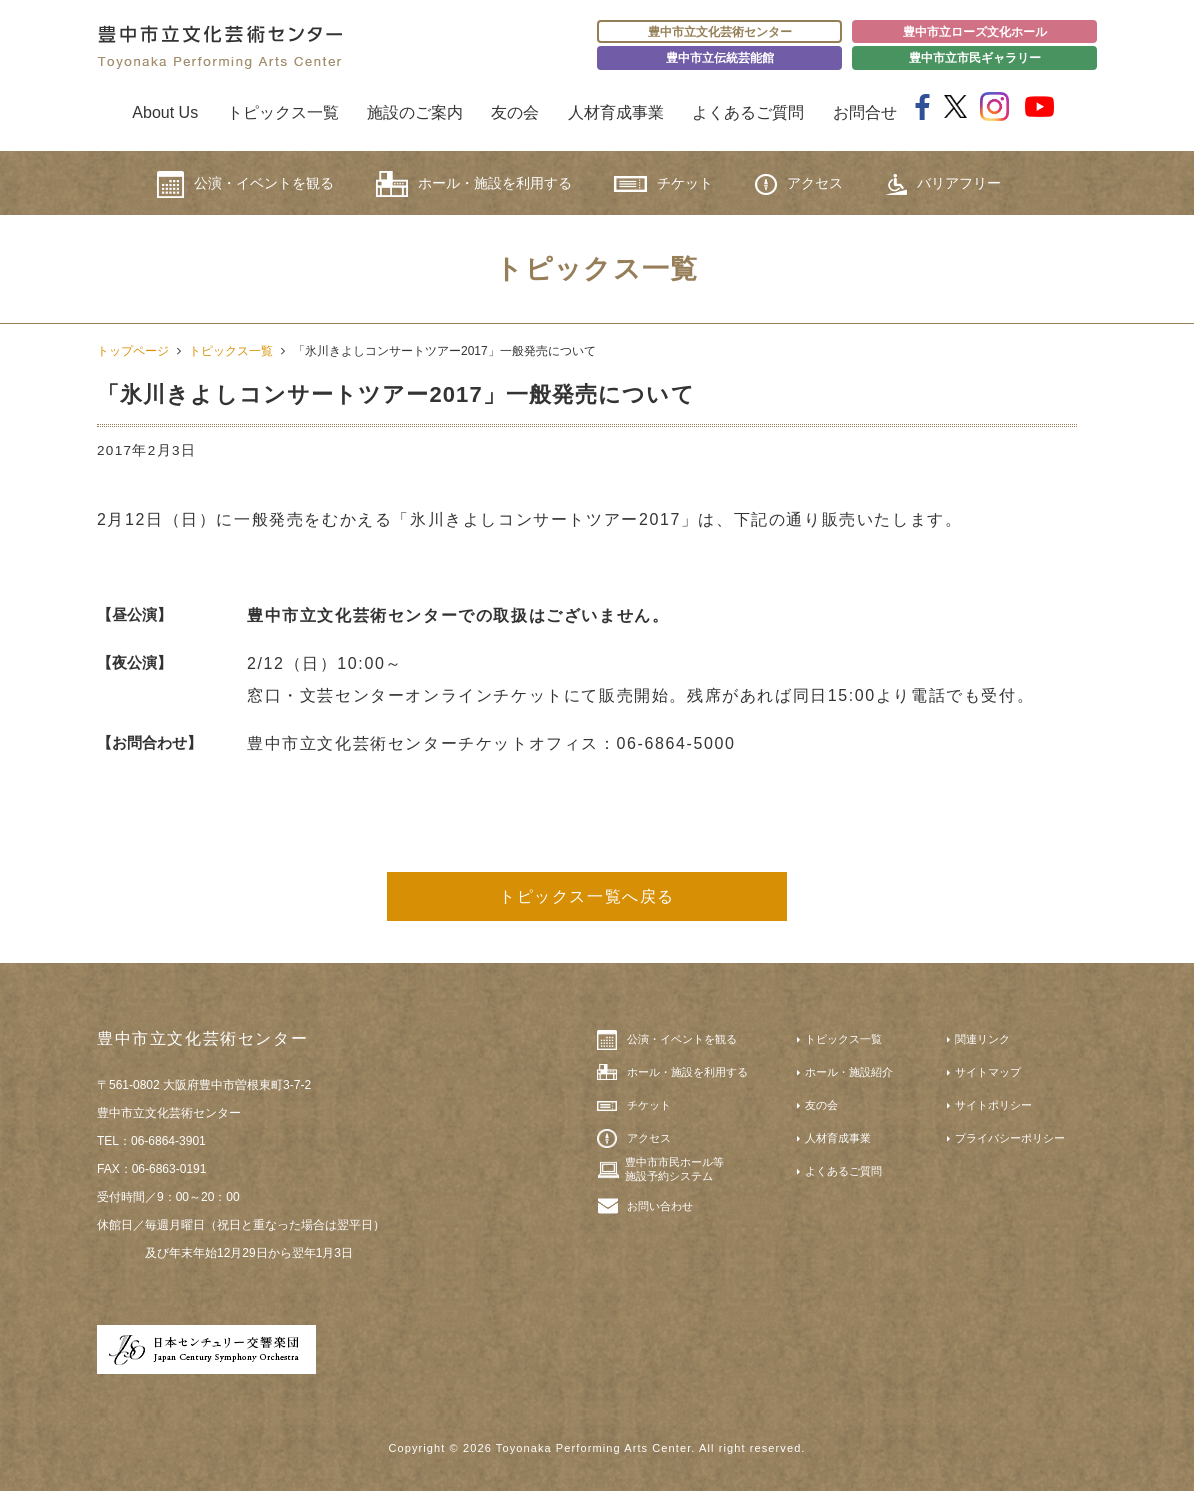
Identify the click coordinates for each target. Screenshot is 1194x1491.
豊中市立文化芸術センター (720, 32)
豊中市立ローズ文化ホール (975, 32)
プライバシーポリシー (1010, 1138)
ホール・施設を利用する (474, 184)
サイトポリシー (993, 1105)
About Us (165, 112)
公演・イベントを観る (245, 184)
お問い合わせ (660, 1206)
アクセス (799, 184)
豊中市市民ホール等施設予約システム (674, 1169)
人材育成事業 (616, 112)
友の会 (515, 112)
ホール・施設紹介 (849, 1072)
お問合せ (865, 112)
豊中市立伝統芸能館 (720, 58)
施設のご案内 (415, 112)
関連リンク (982, 1039)
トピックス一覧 (283, 112)
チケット (663, 183)
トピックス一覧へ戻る (587, 896)
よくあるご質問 (748, 112)
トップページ (133, 351)
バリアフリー (943, 184)
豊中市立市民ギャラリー (975, 58)
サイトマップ (988, 1072)
